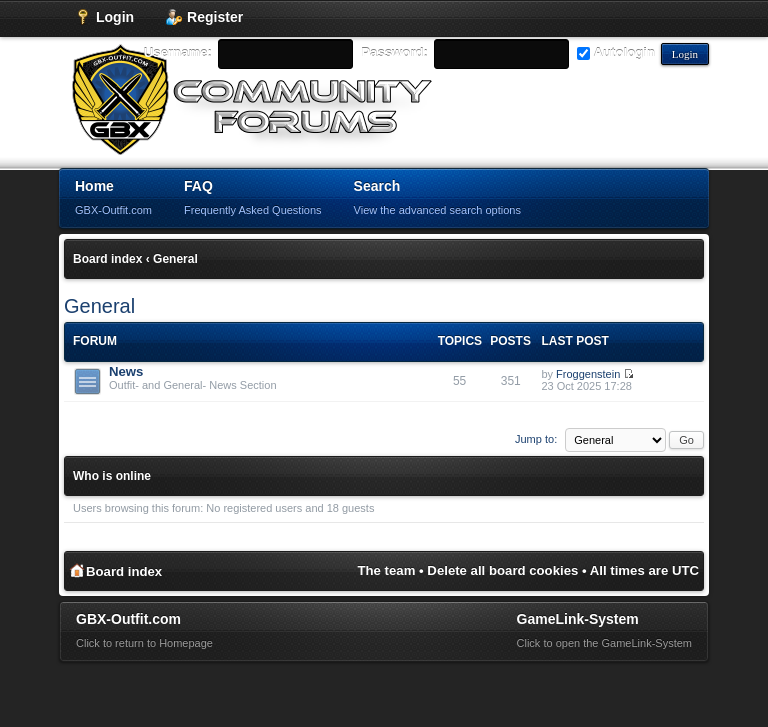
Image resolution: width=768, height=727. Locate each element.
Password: (394, 52)
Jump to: (536, 439)
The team (387, 570)
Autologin (616, 52)
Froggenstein (588, 374)
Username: (178, 52)
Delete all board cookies (502, 570)
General (175, 259)
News (126, 371)
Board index (107, 259)
